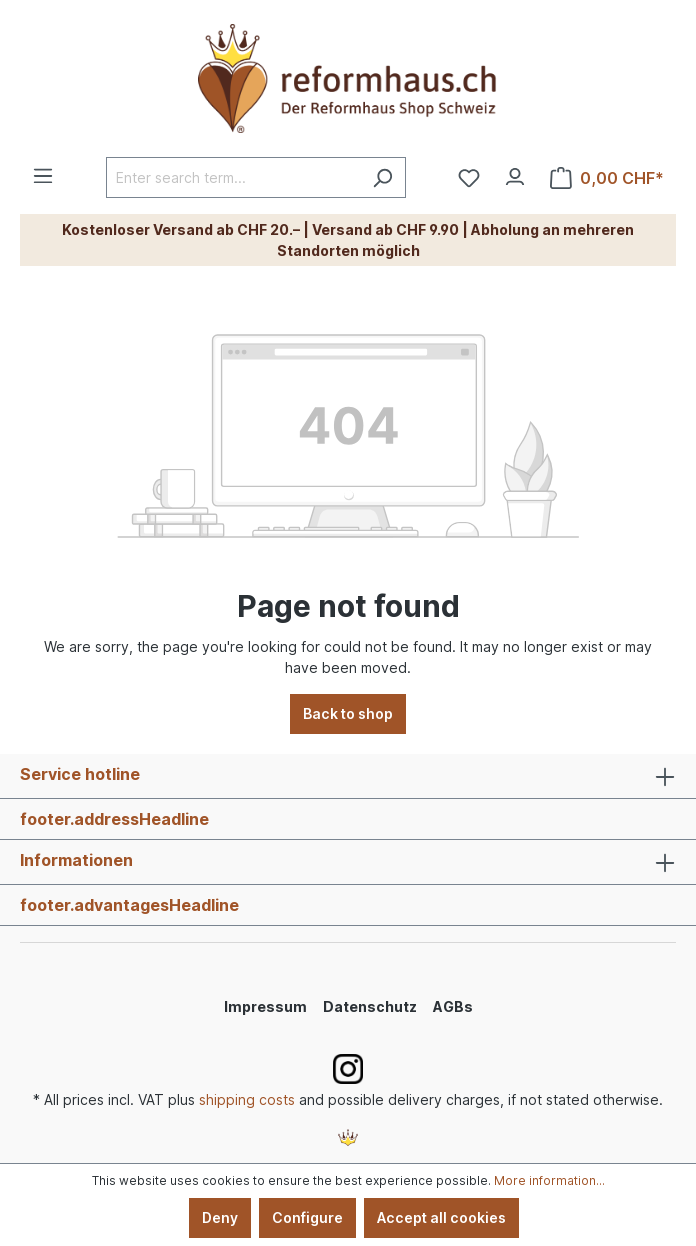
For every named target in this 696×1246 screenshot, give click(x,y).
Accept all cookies (441, 1217)
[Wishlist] (469, 178)
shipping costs (247, 1099)
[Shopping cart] (607, 178)
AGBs (453, 1006)
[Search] (382, 177)
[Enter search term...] (233, 177)
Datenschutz (370, 1006)
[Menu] (43, 170)
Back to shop (348, 713)
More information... (549, 1180)
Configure (307, 1217)
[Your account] (515, 172)
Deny (220, 1217)
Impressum (265, 1006)
